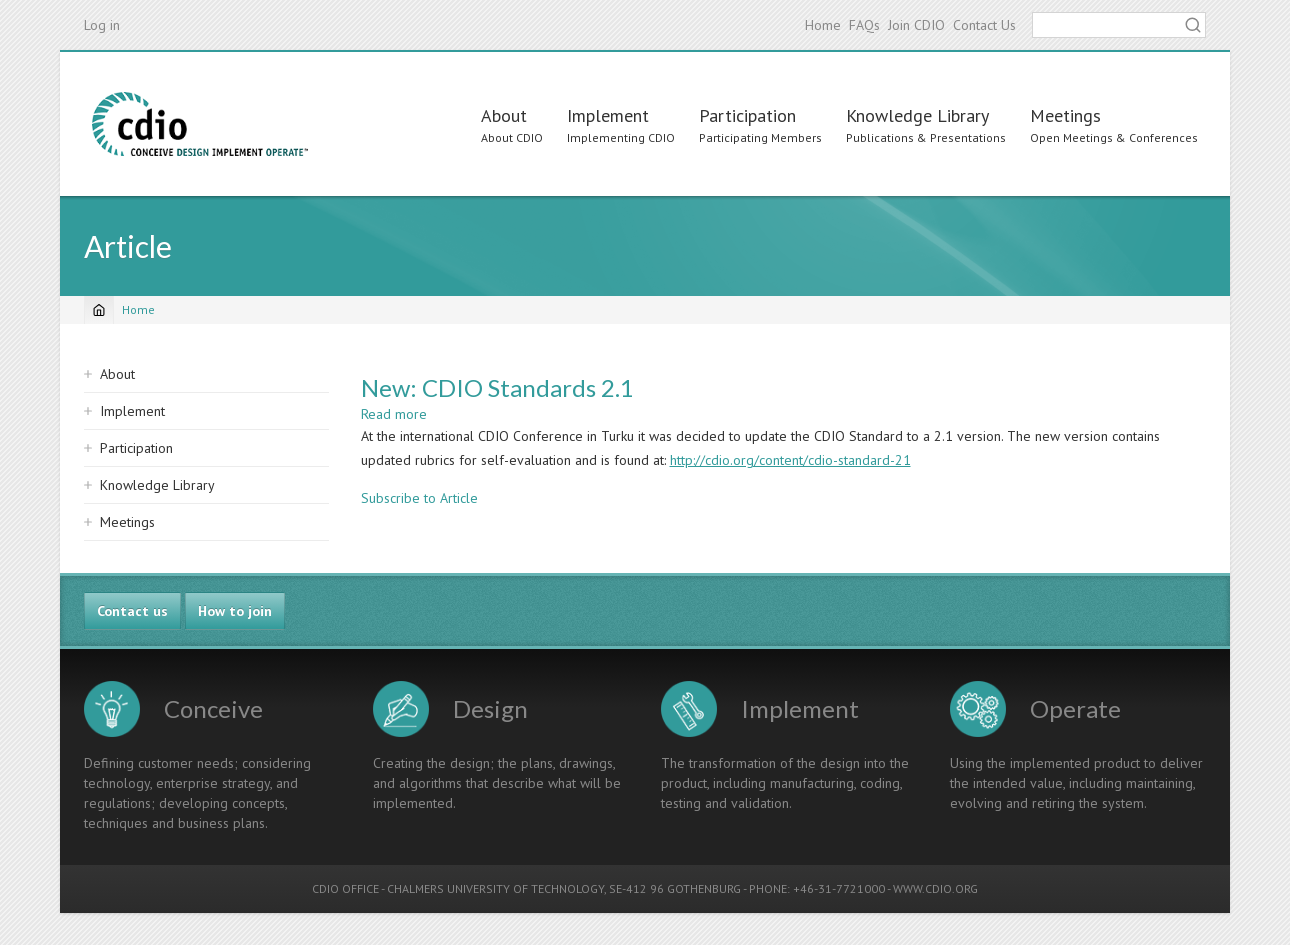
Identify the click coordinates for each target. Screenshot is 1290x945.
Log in (102, 25)
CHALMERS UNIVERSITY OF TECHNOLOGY (495, 888)
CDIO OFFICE (345, 888)
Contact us (132, 611)
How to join (235, 611)
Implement (608, 115)
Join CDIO (916, 25)
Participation (747, 115)
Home (823, 25)
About (504, 115)
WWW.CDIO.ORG (935, 888)
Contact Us (984, 25)
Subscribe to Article (419, 498)
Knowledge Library (917, 115)
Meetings (1065, 115)
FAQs (864, 25)
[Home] (99, 310)
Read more (394, 414)
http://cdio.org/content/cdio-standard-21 (790, 460)
